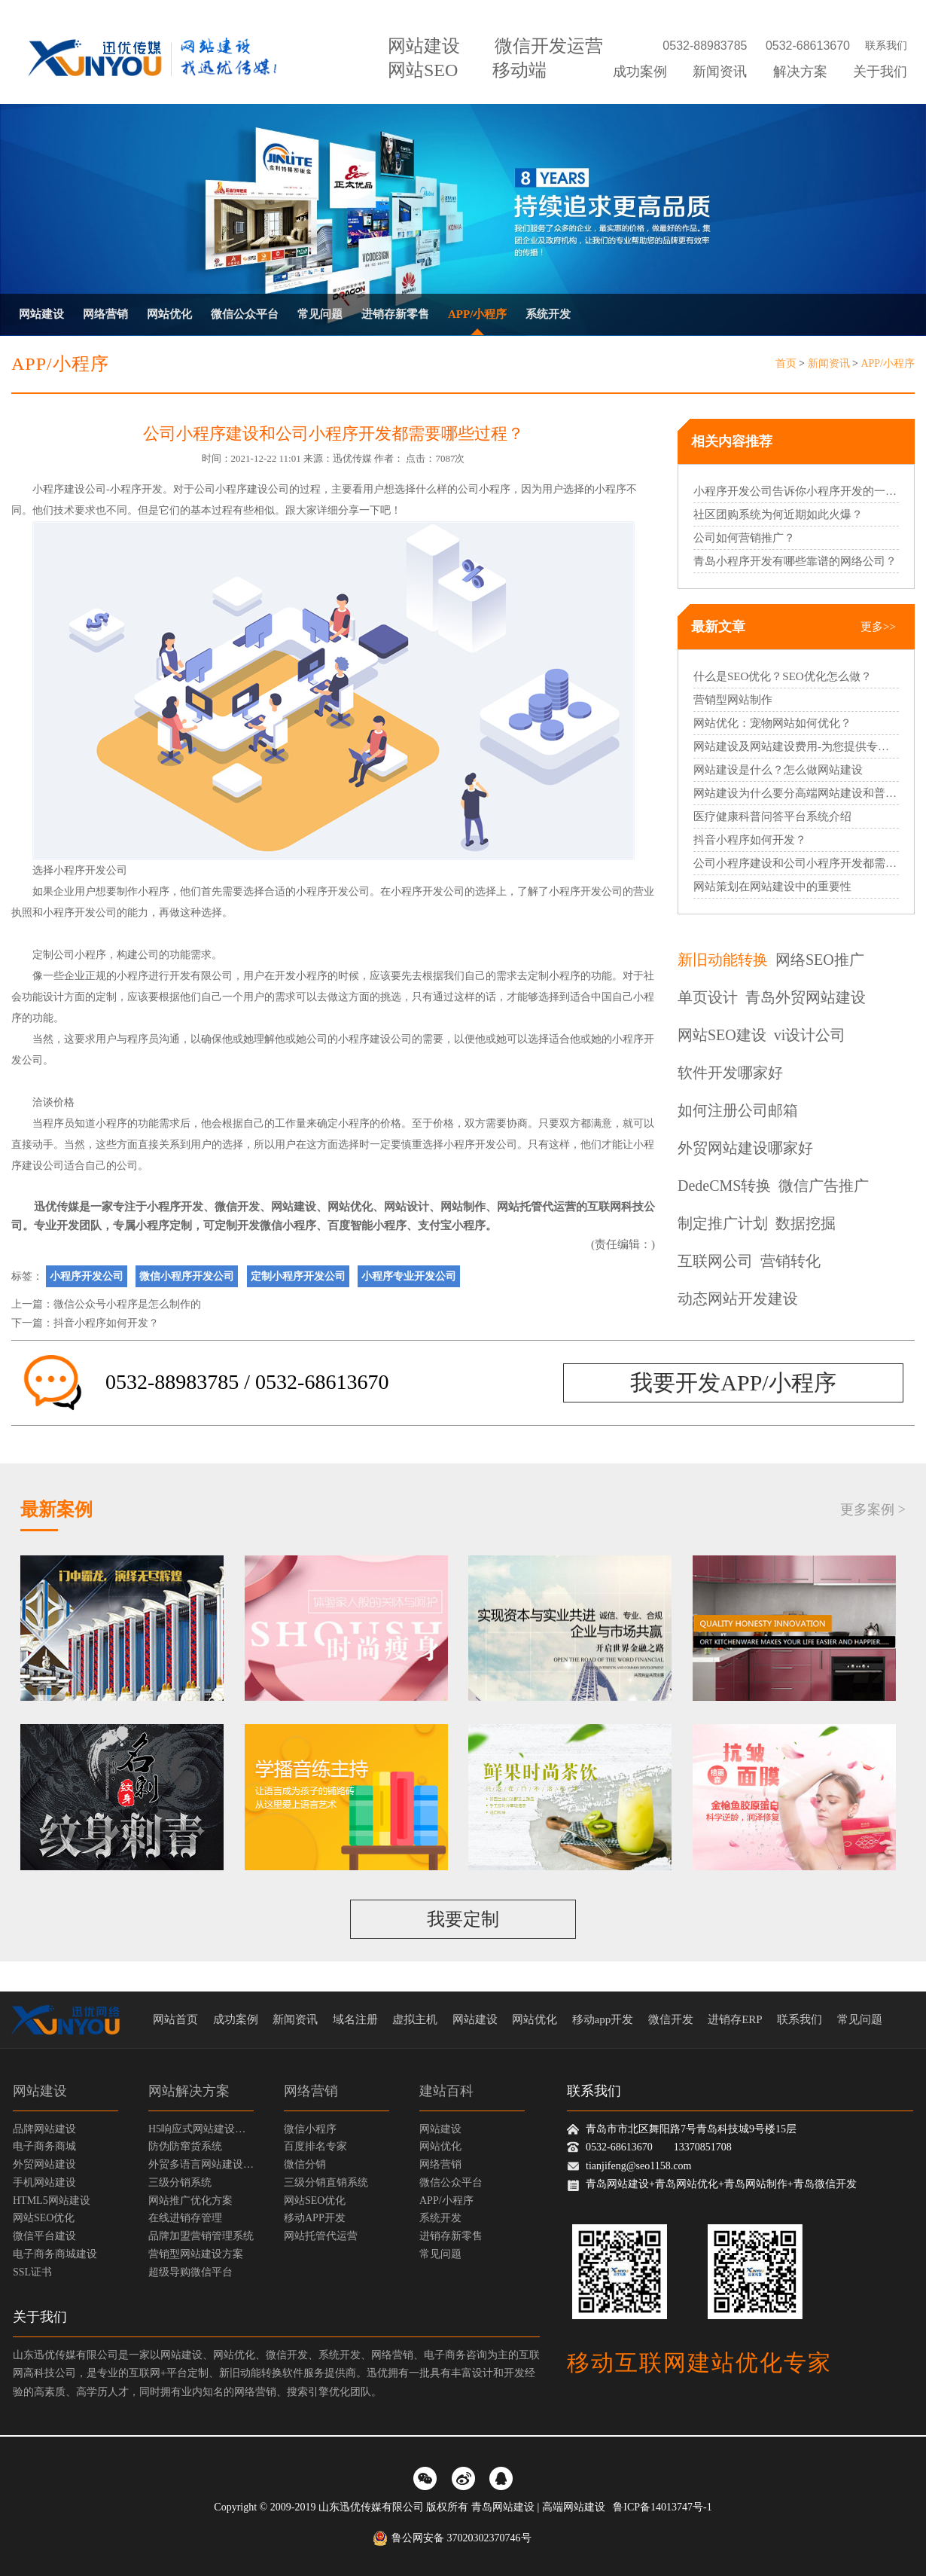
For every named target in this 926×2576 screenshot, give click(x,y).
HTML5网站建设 (51, 2200)
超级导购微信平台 (190, 2272)
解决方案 (800, 71)
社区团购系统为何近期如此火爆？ (778, 514)
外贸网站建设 (44, 2164)
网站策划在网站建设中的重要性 (772, 887)
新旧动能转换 (723, 959)
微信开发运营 (549, 46)
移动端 (519, 70)
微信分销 (305, 2164)
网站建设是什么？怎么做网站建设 (778, 770)
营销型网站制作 (732, 700)
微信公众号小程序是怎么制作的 (127, 1304)
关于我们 (880, 71)
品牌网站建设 (44, 2129)
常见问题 (320, 314)
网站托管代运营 (536, 1207)
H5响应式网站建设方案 (201, 2129)
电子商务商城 (44, 2146)
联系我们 (886, 45)
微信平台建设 (44, 2236)
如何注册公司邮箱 (738, 1110)
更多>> (878, 627)
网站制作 (463, 1207)
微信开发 (237, 1207)
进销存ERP (735, 2019)
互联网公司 (715, 1261)
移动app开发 (603, 2019)
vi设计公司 (810, 1035)
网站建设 (424, 46)
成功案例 (640, 71)
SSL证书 (32, 2272)
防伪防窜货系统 (185, 2146)
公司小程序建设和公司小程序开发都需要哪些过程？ (796, 863)
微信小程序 (310, 2129)
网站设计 (406, 1207)
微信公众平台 (245, 314)
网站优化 (169, 314)
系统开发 (548, 314)
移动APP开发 (315, 2217)
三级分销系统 (180, 2182)
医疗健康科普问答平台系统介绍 (772, 816)
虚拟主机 (414, 2019)
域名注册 (355, 2019)
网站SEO (423, 70)
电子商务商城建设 (55, 2254)
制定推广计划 (723, 1223)
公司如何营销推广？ (744, 538)
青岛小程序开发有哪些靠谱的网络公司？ (795, 561)
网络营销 (105, 314)
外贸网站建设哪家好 (745, 1148)
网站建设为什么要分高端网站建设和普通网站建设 (796, 793)
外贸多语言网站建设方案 (201, 2164)
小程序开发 (136, 489)
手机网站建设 (44, 2182)
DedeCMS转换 (724, 1185)
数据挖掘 (805, 1223)
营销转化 (790, 1261)
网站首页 (175, 2019)
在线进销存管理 (185, 2217)
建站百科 (446, 2090)
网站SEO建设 (722, 1035)
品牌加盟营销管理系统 (201, 2236)
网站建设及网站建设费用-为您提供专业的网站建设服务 (796, 746)
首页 (786, 363)
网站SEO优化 (44, 2217)
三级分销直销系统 (326, 2182)
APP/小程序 (477, 314)
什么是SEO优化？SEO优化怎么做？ (782, 676)
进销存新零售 (395, 314)
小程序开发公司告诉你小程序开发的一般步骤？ (796, 491)
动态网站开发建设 (738, 1298)
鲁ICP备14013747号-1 (662, 2507)
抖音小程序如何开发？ (106, 1323)
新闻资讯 (720, 71)
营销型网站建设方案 (195, 2254)
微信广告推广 (823, 1185)
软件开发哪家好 (730, 1072)
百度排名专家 (315, 2146)
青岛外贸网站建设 (805, 997)
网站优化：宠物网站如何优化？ (772, 723)
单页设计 (708, 997)
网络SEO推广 (819, 959)
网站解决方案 (189, 2090)
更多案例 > (873, 1509)
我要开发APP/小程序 (733, 1382)
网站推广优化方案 (190, 2200)
